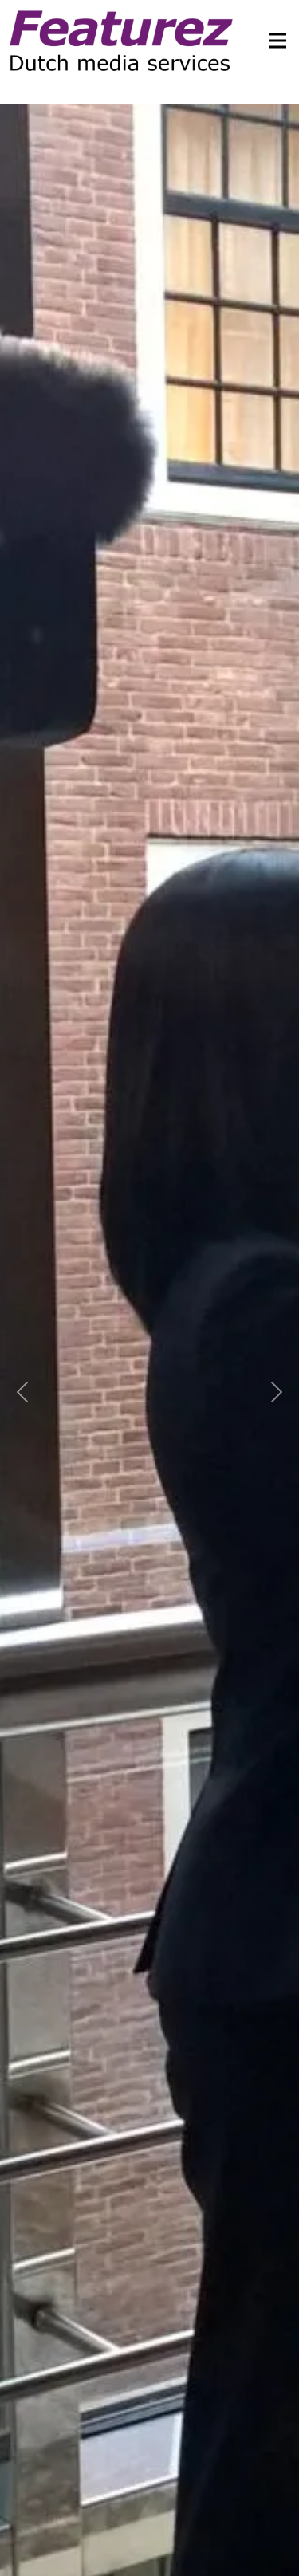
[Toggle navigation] (272, 41)
